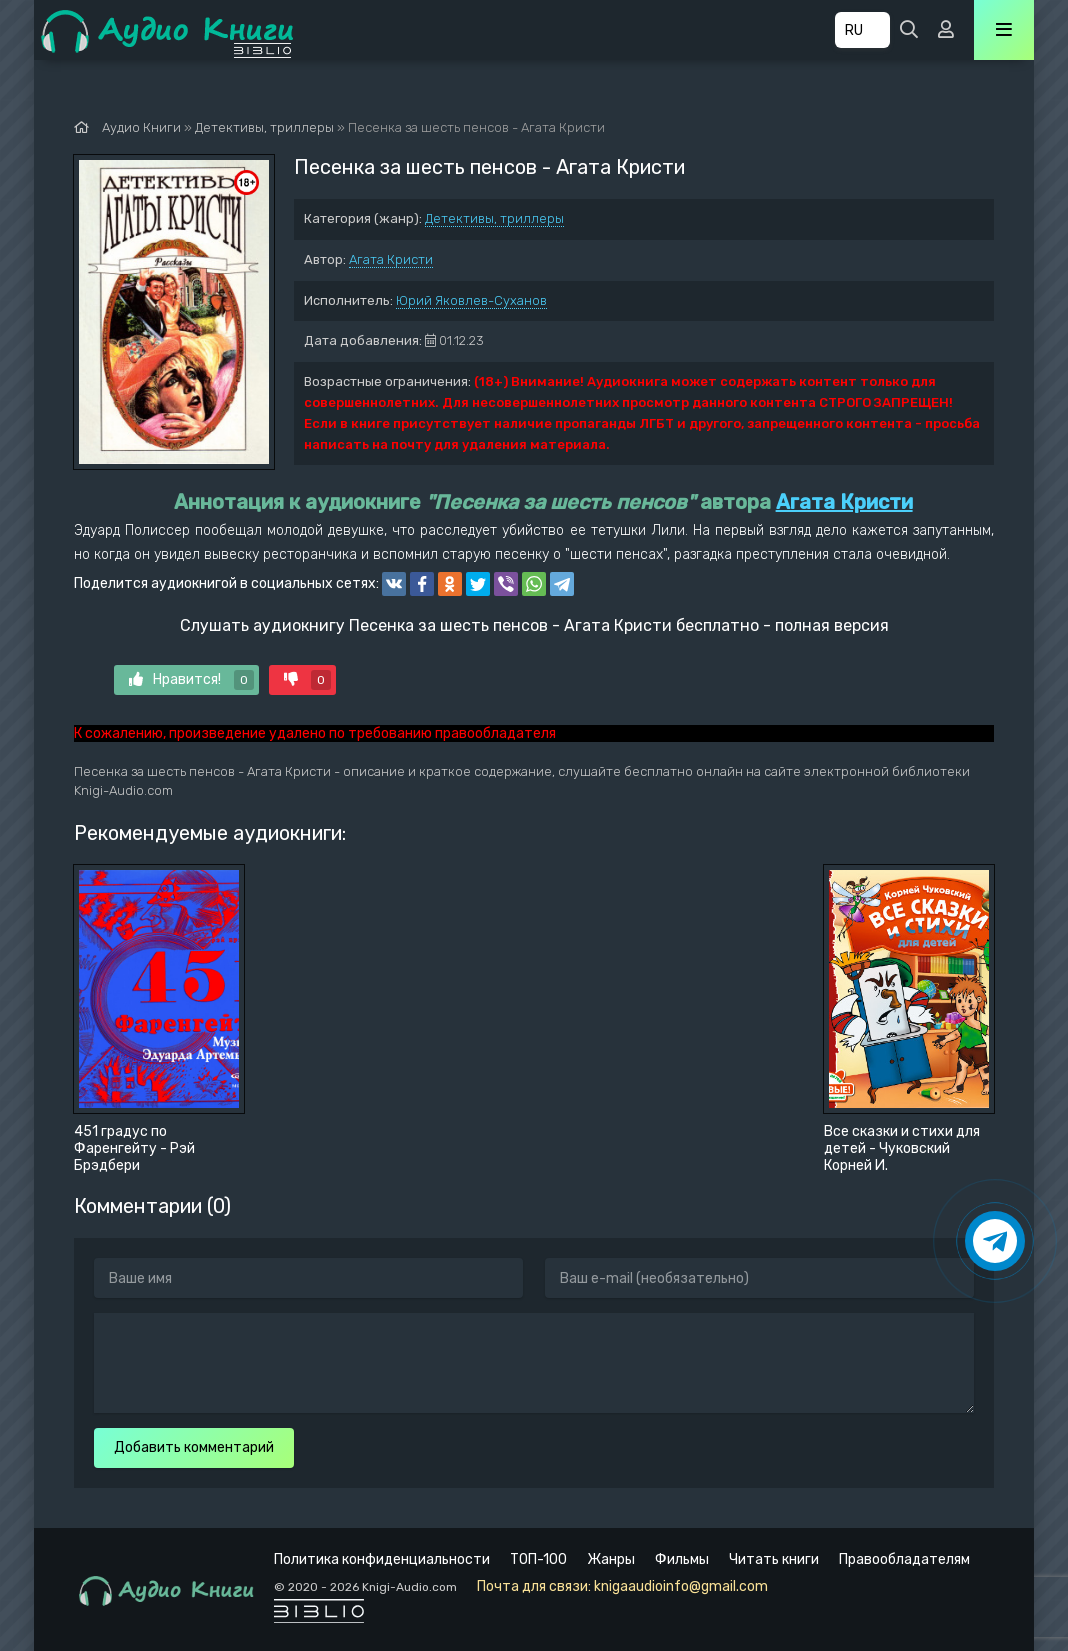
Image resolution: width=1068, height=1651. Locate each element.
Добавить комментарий (194, 1447)
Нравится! (191, 680)
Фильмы (682, 1559)
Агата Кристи (391, 259)
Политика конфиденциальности (382, 1559)
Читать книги (774, 1559)
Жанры (611, 1559)
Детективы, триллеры (494, 218)
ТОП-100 (538, 1559)
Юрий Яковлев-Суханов (471, 300)
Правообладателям (904, 1559)
